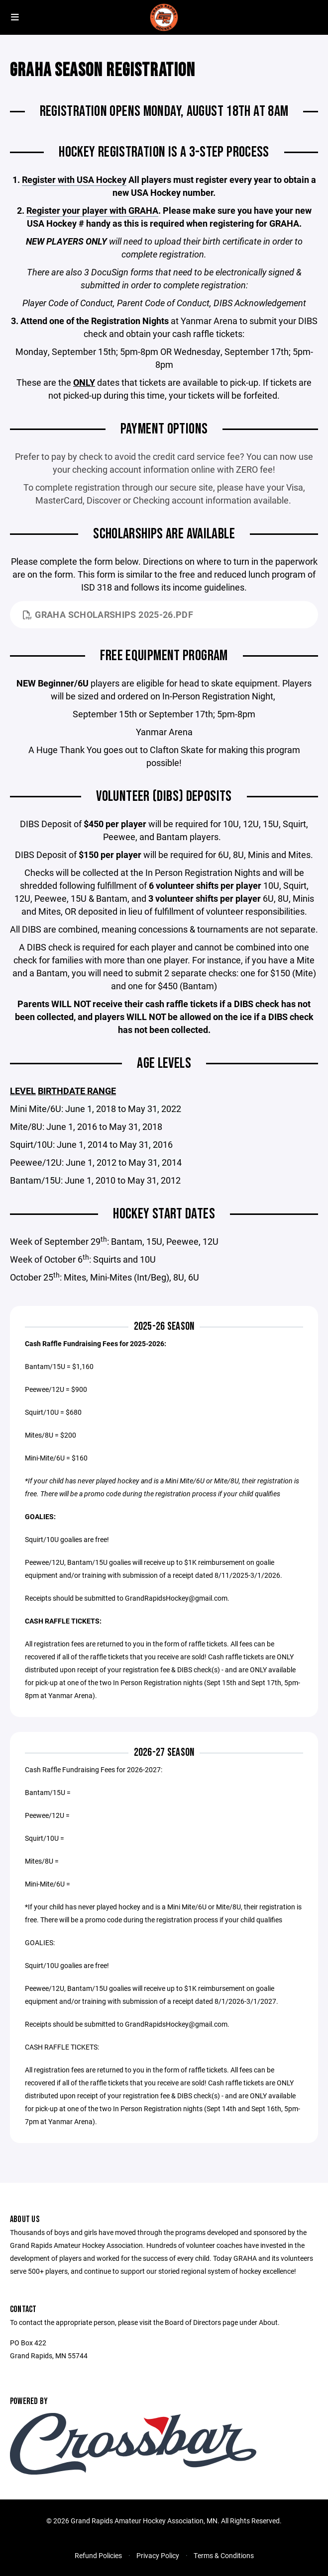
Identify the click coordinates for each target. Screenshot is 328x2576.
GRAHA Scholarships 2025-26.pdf (108, 614)
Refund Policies (98, 2555)
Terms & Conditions (224, 2555)
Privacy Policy (157, 2555)
